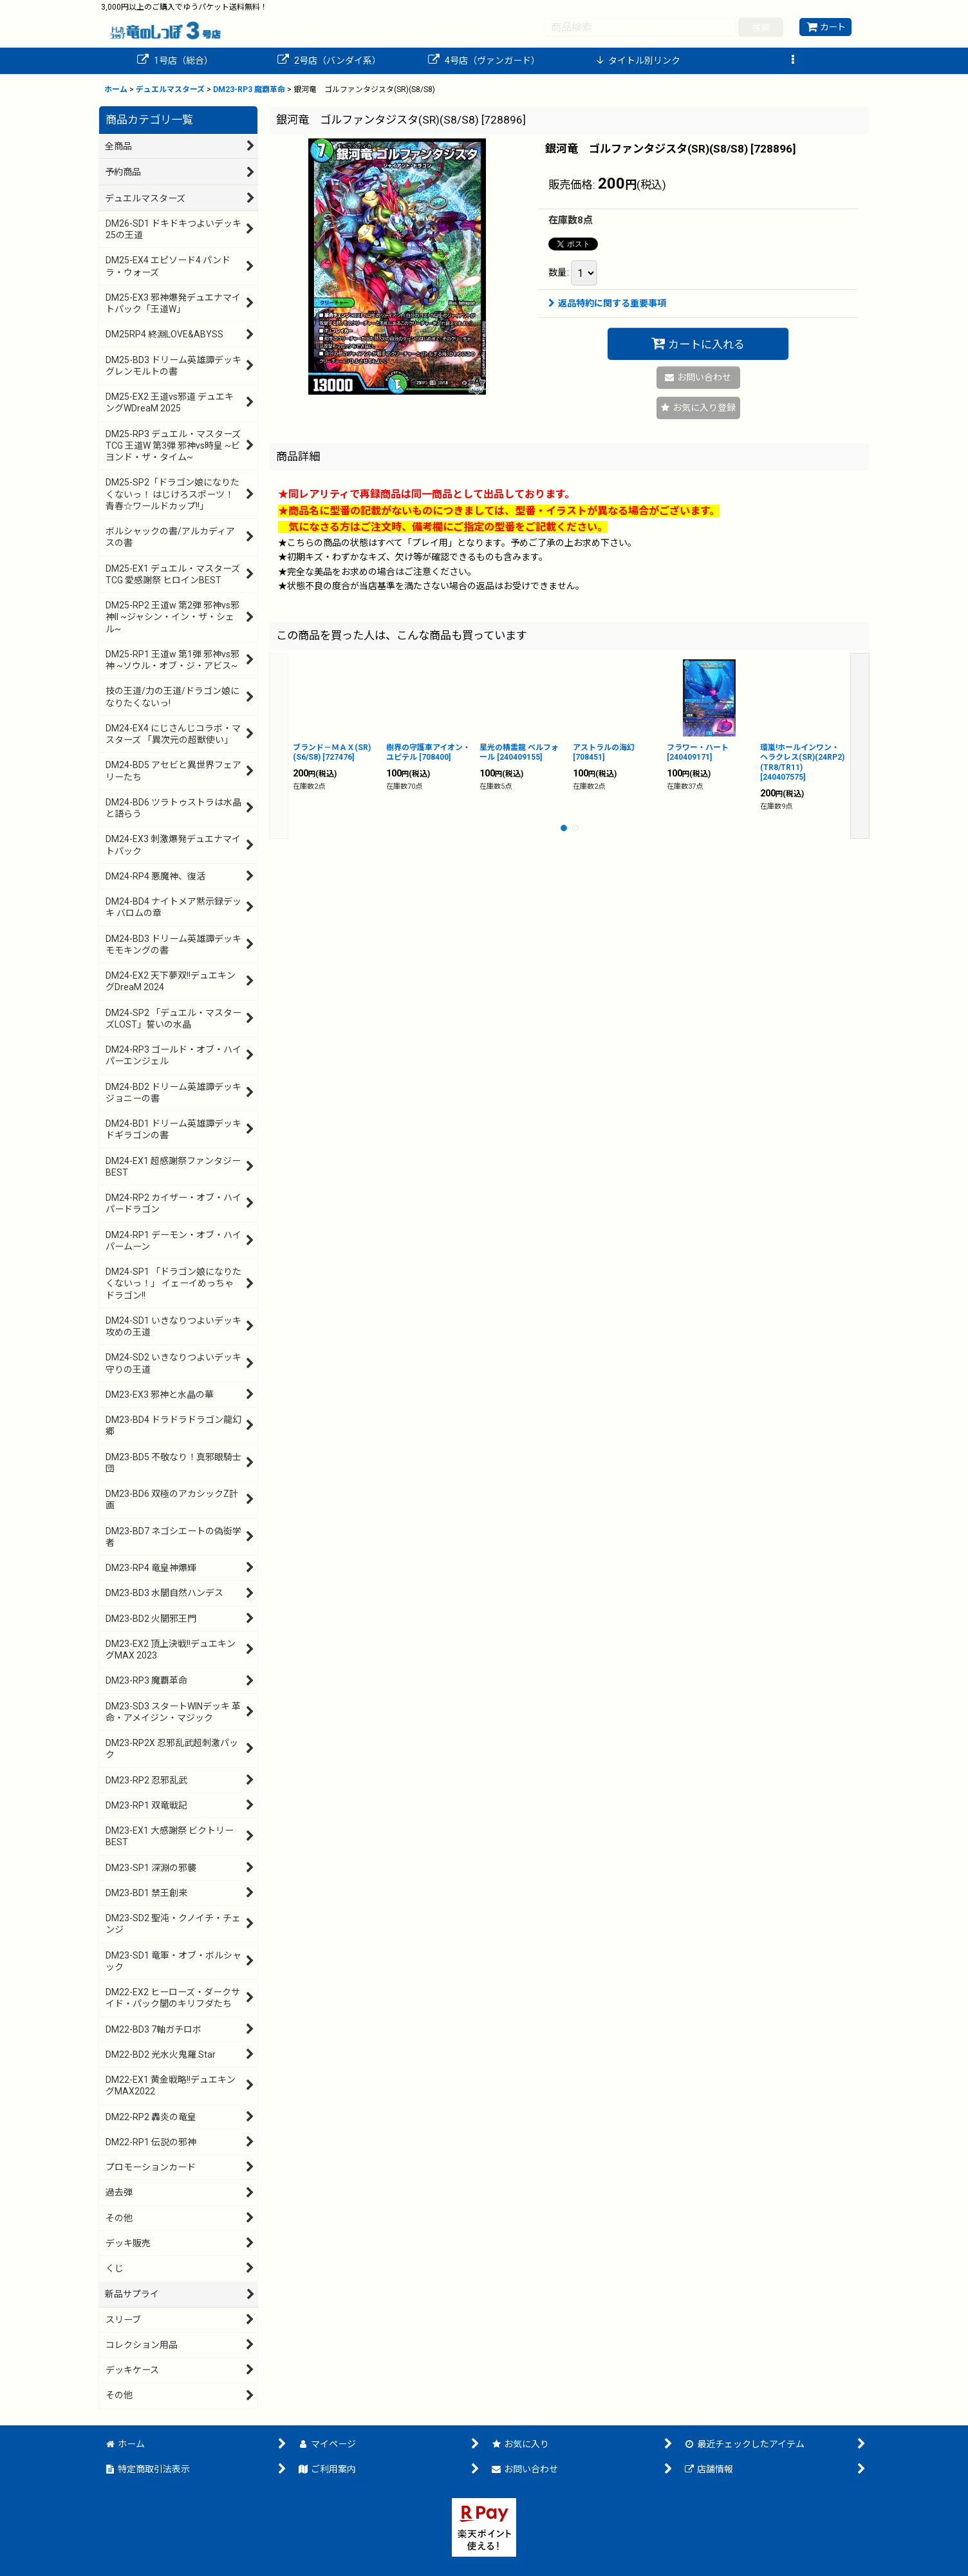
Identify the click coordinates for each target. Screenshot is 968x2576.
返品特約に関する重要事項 (607, 303)
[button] (793, 61)
